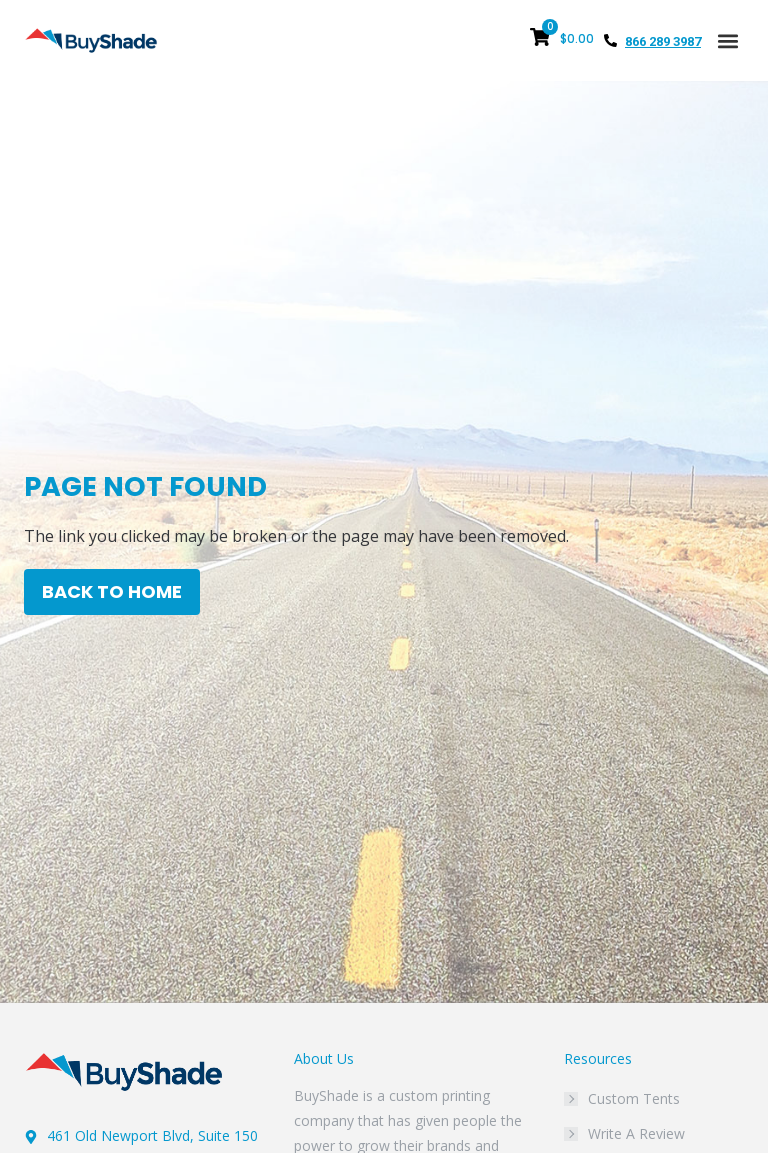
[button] (727, 40)
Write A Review (636, 1133)
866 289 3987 (663, 41)
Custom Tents (634, 1098)
